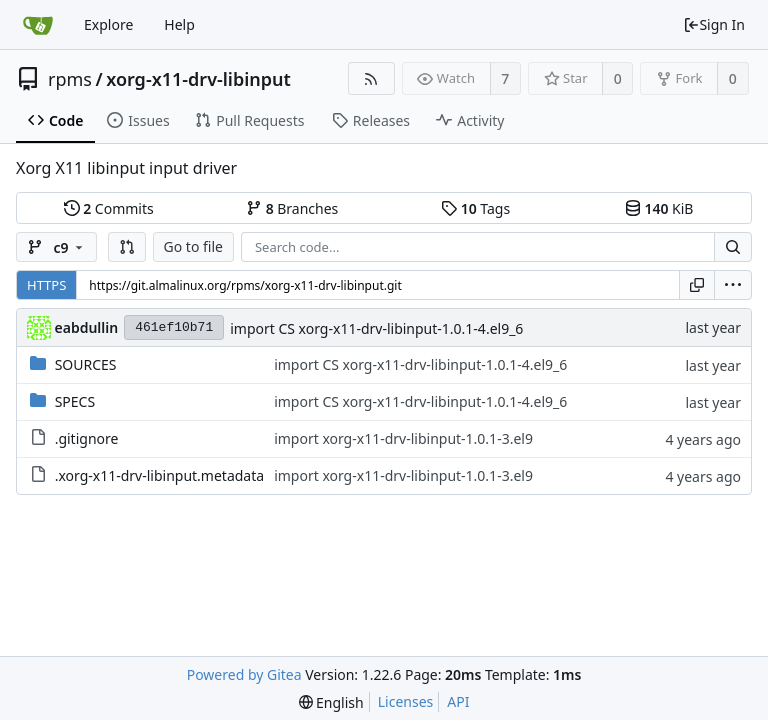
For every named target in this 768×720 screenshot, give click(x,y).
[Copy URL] (697, 285)
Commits (109, 208)
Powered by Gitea (244, 674)
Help (179, 24)
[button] (127, 247)
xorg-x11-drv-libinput (198, 79)
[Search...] (733, 247)
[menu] (733, 285)
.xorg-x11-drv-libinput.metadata (159, 475)
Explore (108, 24)
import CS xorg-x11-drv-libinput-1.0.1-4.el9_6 (376, 328)
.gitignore (87, 438)
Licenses (406, 701)
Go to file (193, 246)
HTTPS (46, 285)
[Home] (38, 25)
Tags (475, 208)
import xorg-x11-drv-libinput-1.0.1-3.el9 (403, 438)
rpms (70, 79)
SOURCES (86, 364)
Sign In (714, 24)
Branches (292, 208)
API (458, 701)
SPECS (75, 401)
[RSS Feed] (371, 78)
